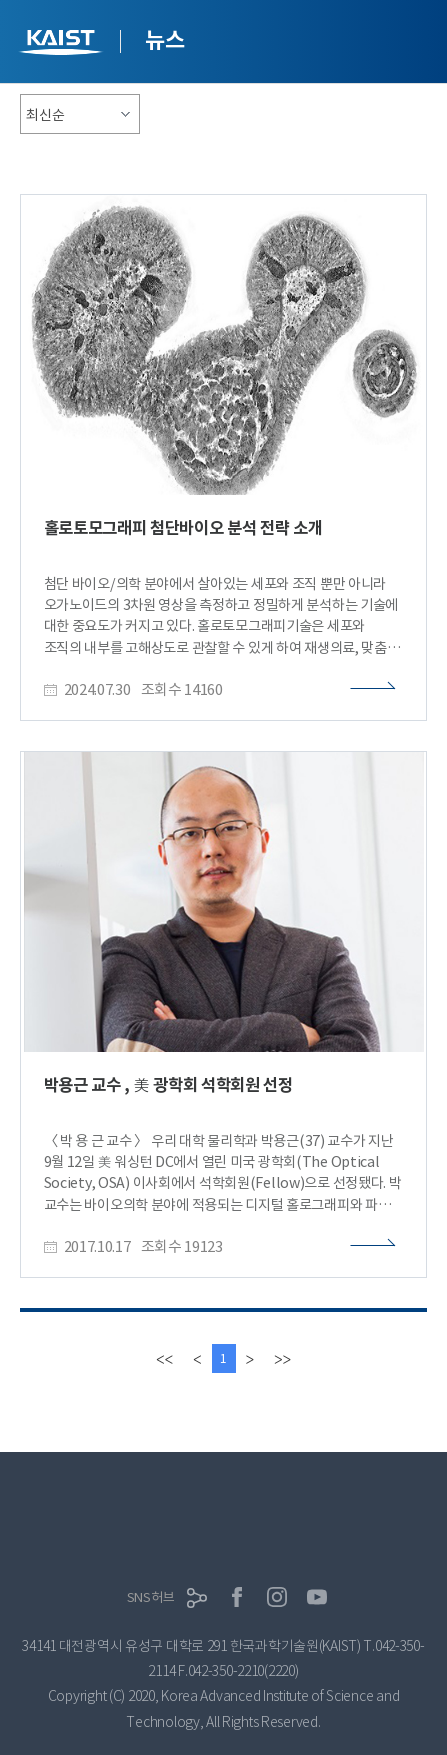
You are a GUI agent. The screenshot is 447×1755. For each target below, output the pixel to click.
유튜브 (317, 1597)
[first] (164, 1358)
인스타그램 (277, 1597)
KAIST (63, 44)
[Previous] (197, 1358)
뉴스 (164, 40)
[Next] (250, 1358)
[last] (282, 1358)
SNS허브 (151, 1597)
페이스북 (237, 1597)
